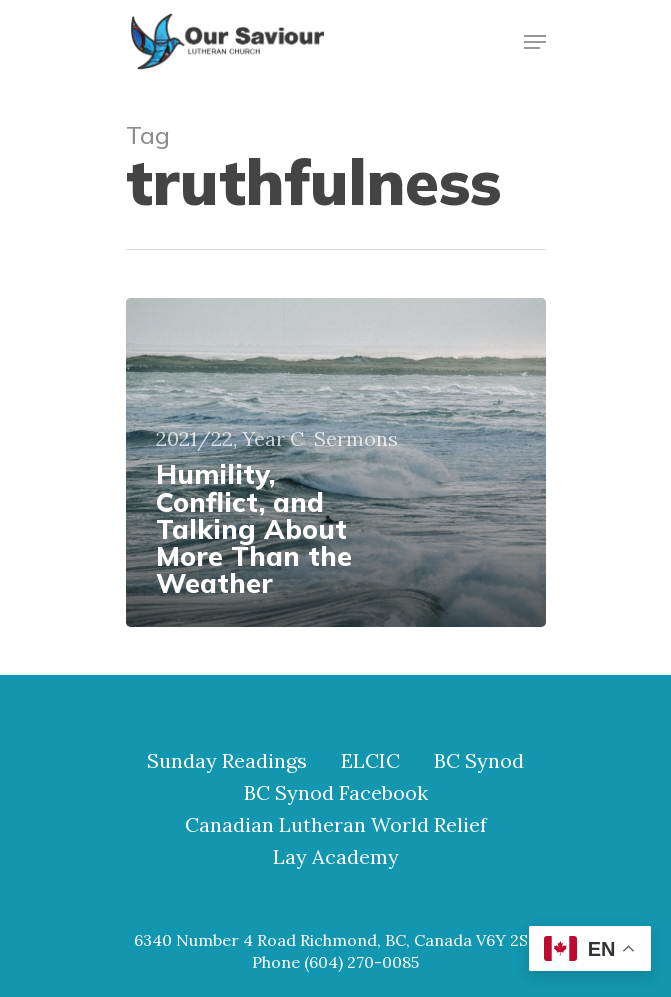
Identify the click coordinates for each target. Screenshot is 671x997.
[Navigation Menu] (535, 42)
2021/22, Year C (230, 439)
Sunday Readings (227, 761)
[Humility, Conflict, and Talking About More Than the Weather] (336, 462)
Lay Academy (336, 857)
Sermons (356, 439)
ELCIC (370, 761)
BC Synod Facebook (336, 793)
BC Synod (479, 761)
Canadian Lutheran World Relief (336, 825)
